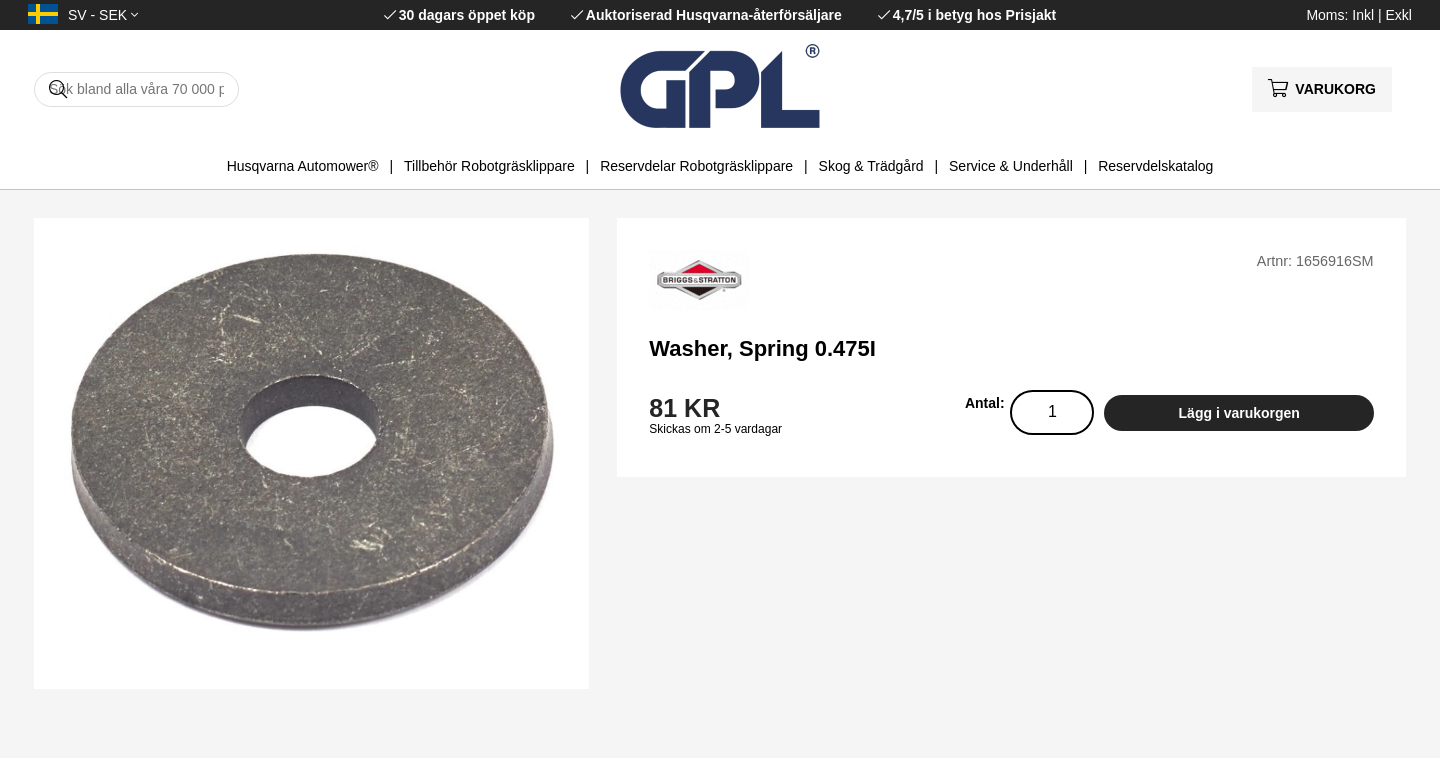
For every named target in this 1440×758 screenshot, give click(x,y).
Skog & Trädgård (871, 166)
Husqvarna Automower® (303, 166)
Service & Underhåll (1011, 166)
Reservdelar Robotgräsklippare (696, 166)
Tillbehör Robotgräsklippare (489, 166)
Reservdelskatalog (1155, 166)
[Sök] (136, 89)
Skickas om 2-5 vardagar (715, 429)
